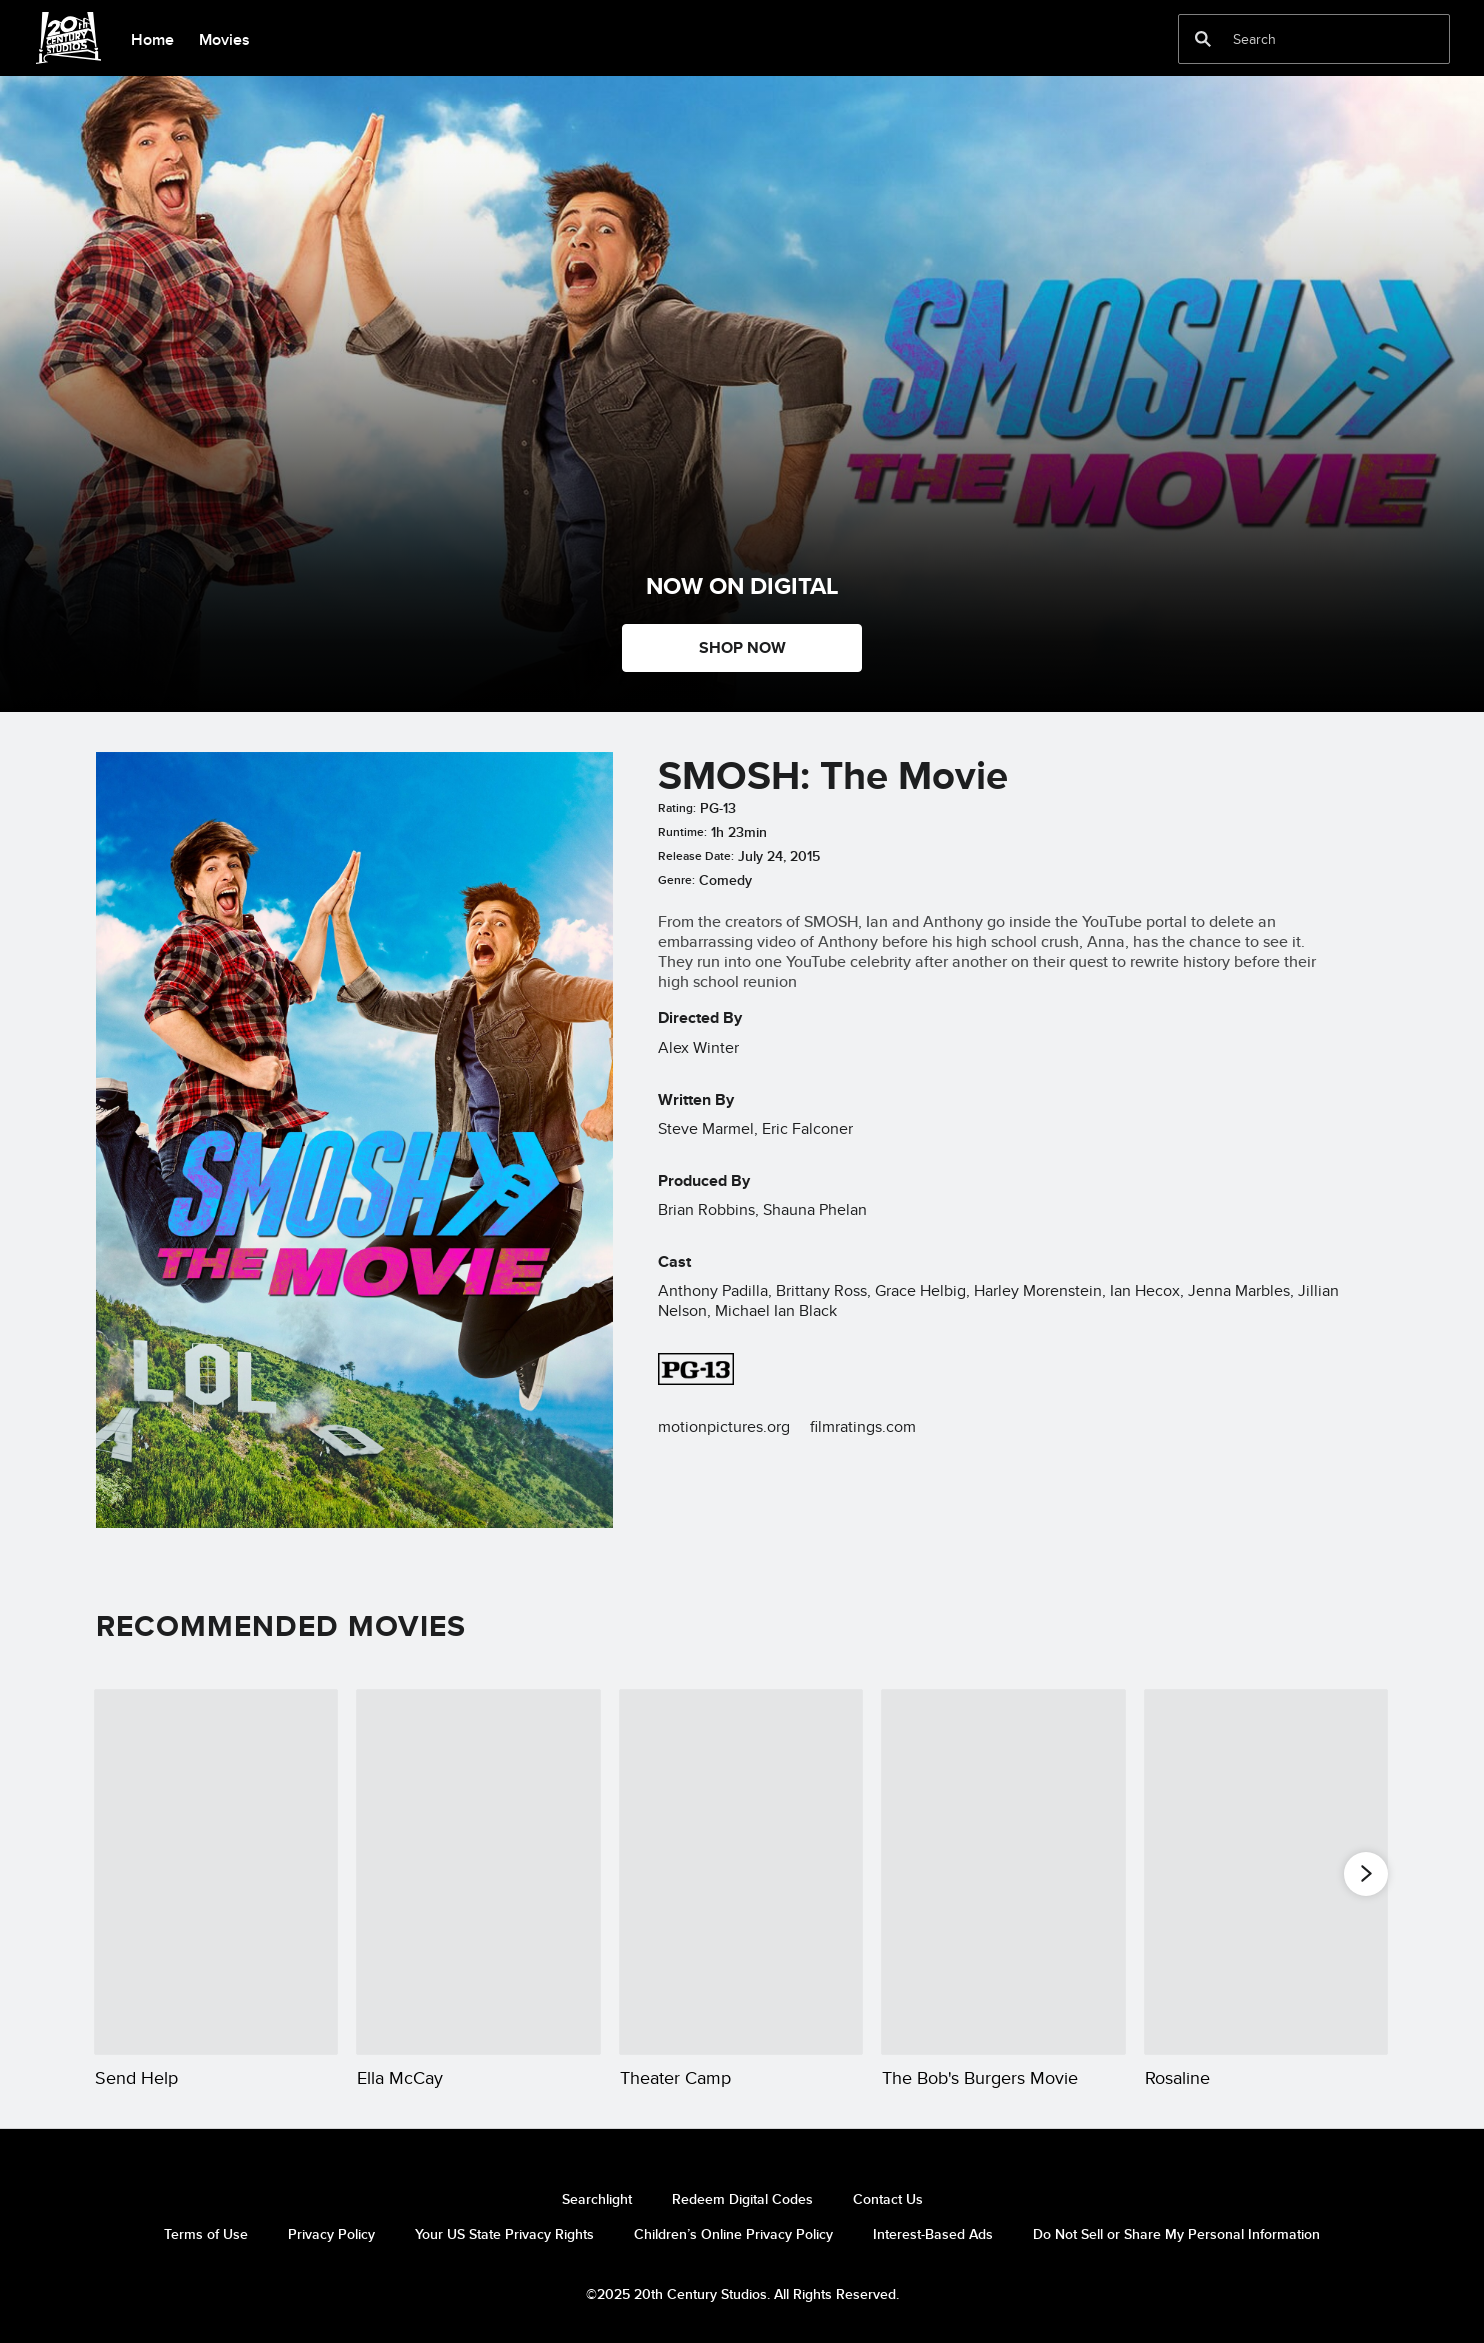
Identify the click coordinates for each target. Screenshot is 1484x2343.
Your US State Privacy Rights (504, 2234)
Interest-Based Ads (933, 2234)
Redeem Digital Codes (742, 2199)
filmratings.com (863, 1426)
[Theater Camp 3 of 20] (741, 1872)
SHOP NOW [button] (742, 647)
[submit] (1203, 39)
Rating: (677, 808)
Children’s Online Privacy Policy (733, 2234)
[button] (1366, 1873)
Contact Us (888, 2199)
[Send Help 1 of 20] (216, 1872)
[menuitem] (152, 38)
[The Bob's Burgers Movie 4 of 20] (1003, 1872)
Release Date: (696, 856)
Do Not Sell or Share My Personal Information (1176, 2234)
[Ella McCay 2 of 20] (478, 1872)
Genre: (676, 880)
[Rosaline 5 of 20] (1266, 1872)
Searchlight (597, 2199)
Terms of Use (206, 2234)
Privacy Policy (331, 2234)
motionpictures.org (724, 1426)
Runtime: (682, 832)
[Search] (1300, 39)
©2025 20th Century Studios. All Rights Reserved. (742, 2294)
